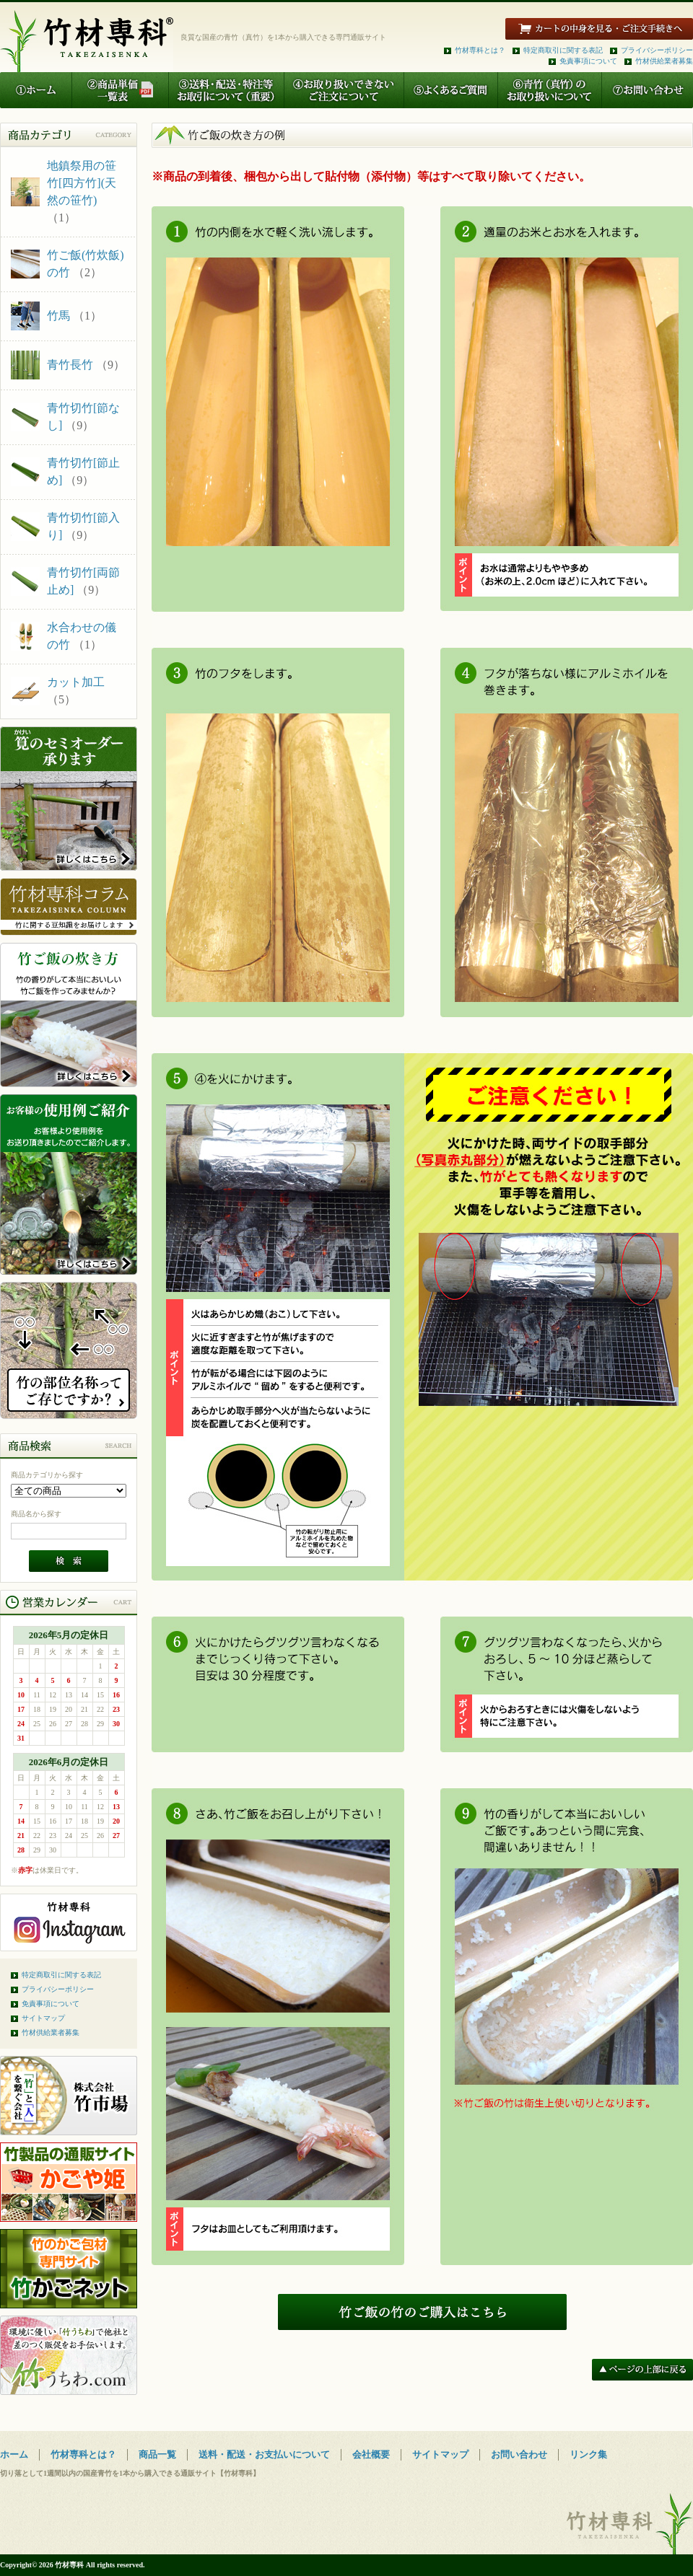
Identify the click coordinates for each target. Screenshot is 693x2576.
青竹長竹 (70, 365)
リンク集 (588, 2454)
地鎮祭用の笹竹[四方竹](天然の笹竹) (81, 182)
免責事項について (588, 61)
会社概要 (371, 2454)
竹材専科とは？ (480, 50)
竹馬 (58, 315)
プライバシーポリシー (657, 50)
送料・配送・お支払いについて (264, 2454)
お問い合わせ (519, 2454)
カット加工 (76, 682)
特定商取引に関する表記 (563, 50)
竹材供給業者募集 (664, 61)
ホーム (14, 2454)
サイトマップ (43, 2018)
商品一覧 (157, 2454)
